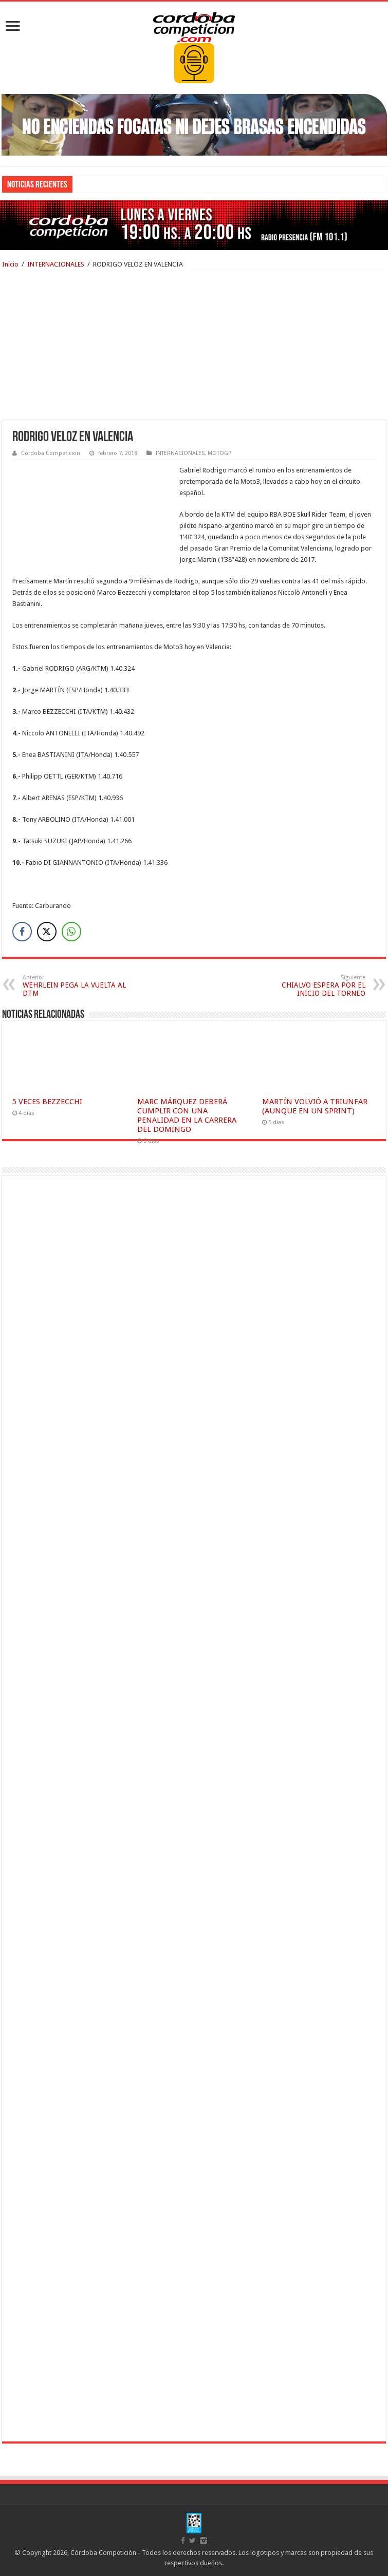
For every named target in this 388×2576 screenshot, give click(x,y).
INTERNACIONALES (55, 264)
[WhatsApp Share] (71, 931)
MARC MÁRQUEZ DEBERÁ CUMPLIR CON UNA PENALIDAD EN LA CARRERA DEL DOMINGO (186, 1115)
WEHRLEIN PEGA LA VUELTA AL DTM (75, 985)
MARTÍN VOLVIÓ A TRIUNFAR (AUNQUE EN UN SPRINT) (314, 1106)
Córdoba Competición (50, 453)
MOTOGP (219, 453)
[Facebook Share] (22, 931)
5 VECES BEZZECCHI (47, 1101)
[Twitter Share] (47, 931)
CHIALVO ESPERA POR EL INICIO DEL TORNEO (312, 985)
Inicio (10, 264)
